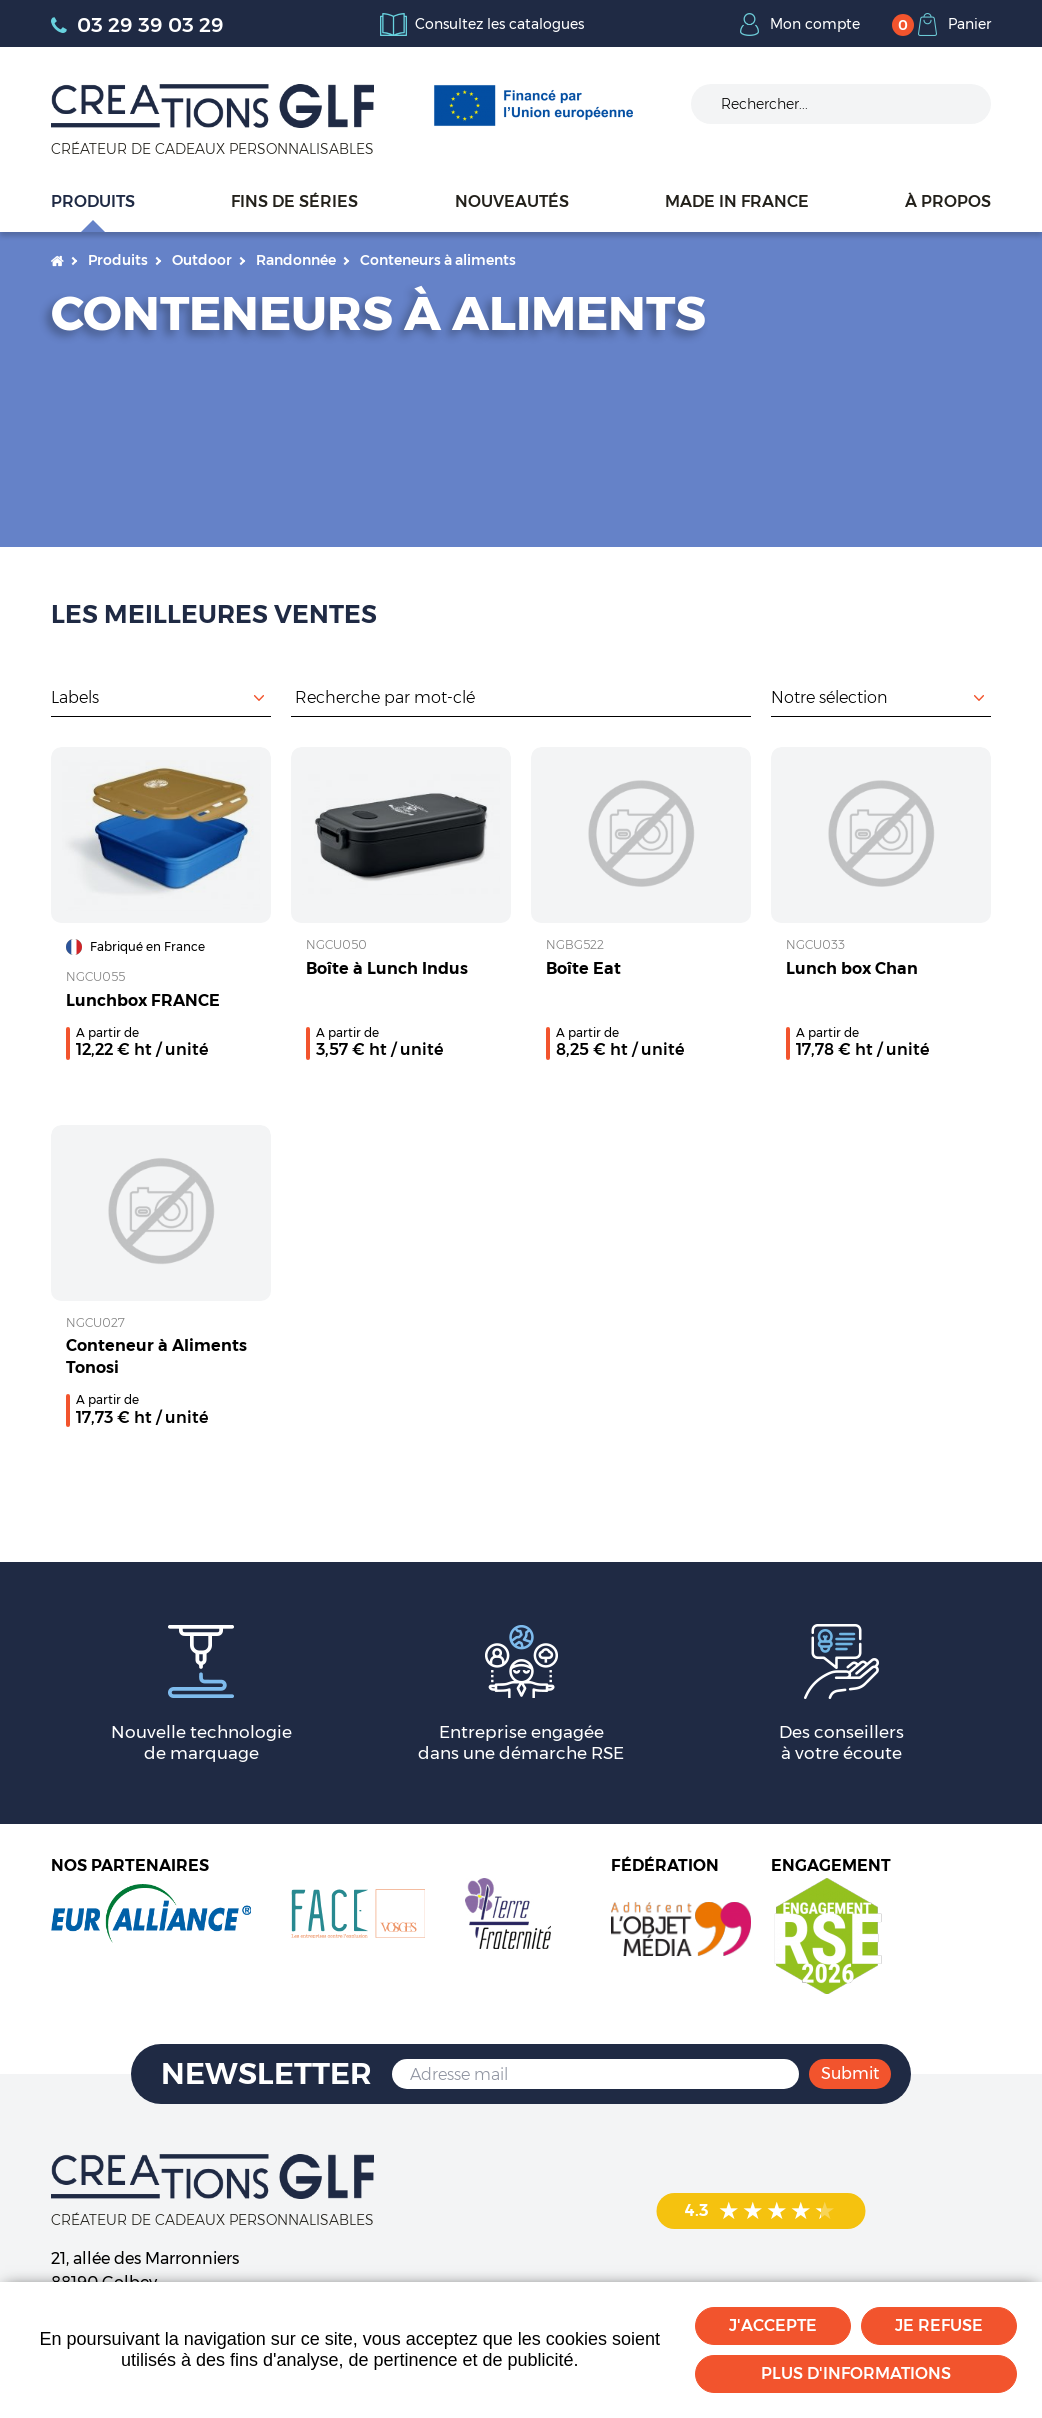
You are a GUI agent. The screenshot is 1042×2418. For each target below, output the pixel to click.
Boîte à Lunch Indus (387, 968)
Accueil (57, 260)
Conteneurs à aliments (438, 260)
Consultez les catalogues (499, 24)
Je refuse (939, 2325)
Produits (93, 201)
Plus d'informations (856, 2373)
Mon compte (815, 24)
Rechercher (741, 697)
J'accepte (773, 2325)
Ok (961, 104)
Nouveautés (512, 201)
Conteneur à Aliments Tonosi (156, 1356)
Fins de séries (294, 201)
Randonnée (296, 260)
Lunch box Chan (852, 968)
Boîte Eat (583, 968)
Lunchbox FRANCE (143, 1000)
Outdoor (202, 260)
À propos (948, 201)
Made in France (737, 201)
